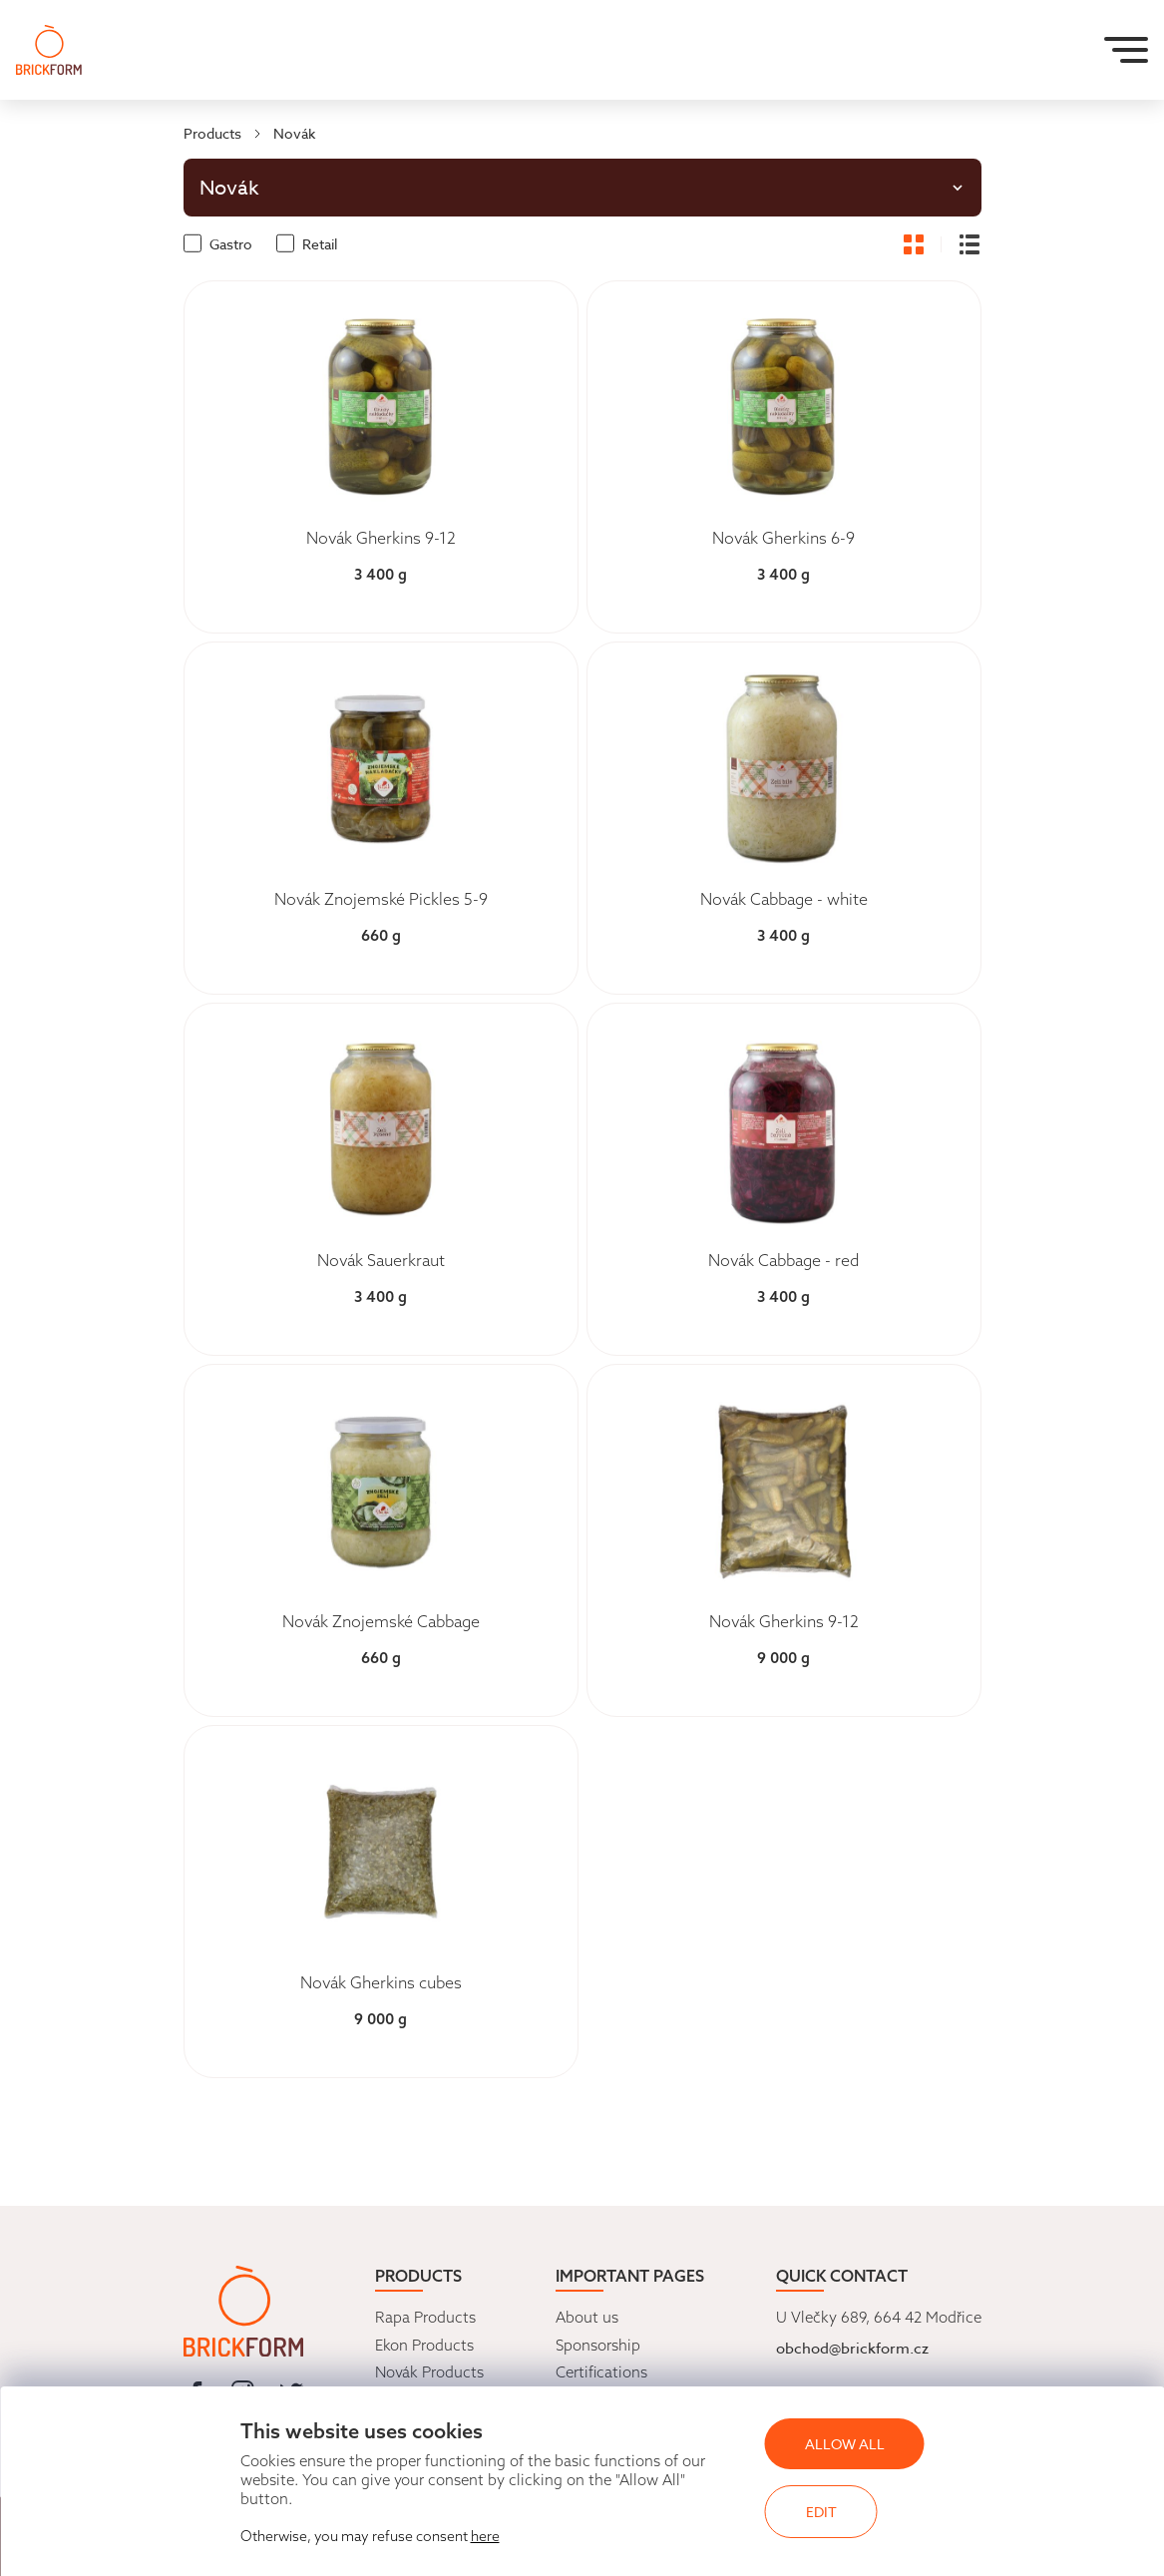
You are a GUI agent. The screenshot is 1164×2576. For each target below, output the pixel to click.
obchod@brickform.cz (852, 2349)
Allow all (845, 2443)
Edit (821, 2511)
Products (212, 133)
